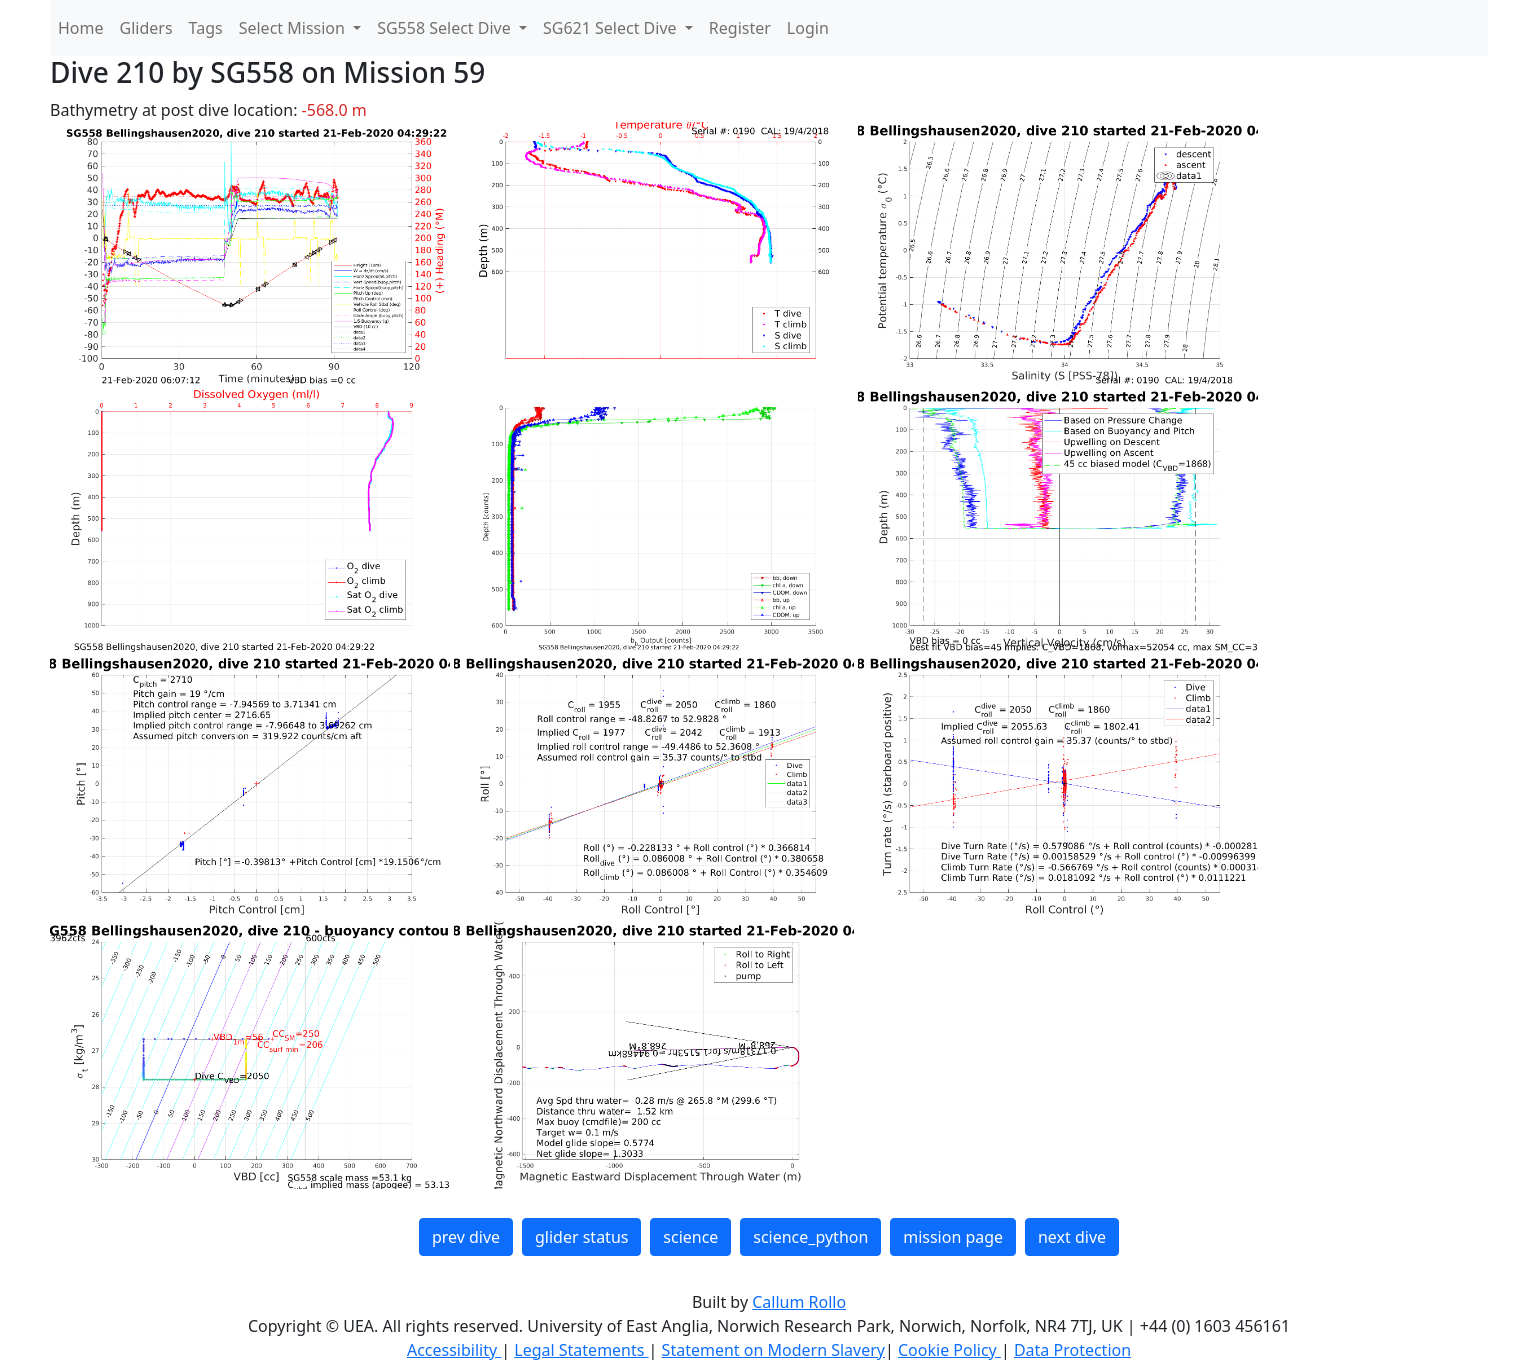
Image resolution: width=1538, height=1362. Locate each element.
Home (81, 28)
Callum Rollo (799, 1302)
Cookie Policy (949, 1350)
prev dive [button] (466, 1237)
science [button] (690, 1237)
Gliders (146, 28)
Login (808, 28)
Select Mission (294, 28)
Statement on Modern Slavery (773, 1350)
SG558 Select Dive (446, 28)
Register (740, 28)
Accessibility (454, 1350)
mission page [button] (953, 1237)
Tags (206, 28)
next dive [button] (1072, 1237)
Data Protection (1072, 1350)
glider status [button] (581, 1237)
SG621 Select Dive (612, 28)
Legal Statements (581, 1350)
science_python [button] (810, 1237)
